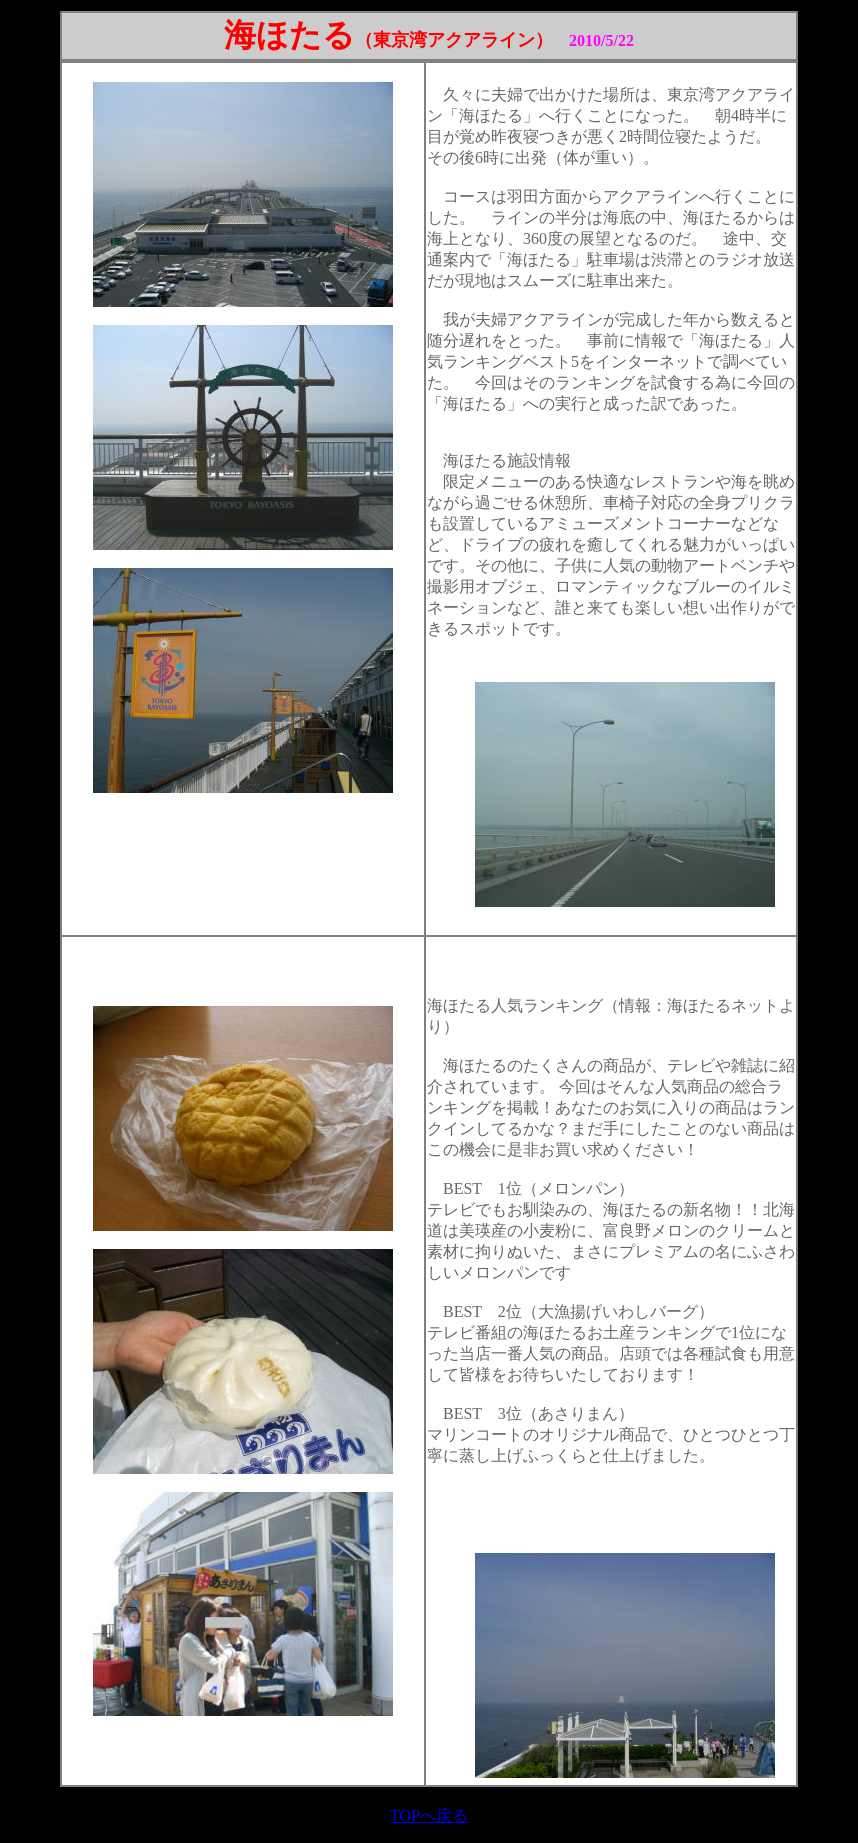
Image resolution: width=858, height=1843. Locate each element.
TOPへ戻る (429, 1815)
